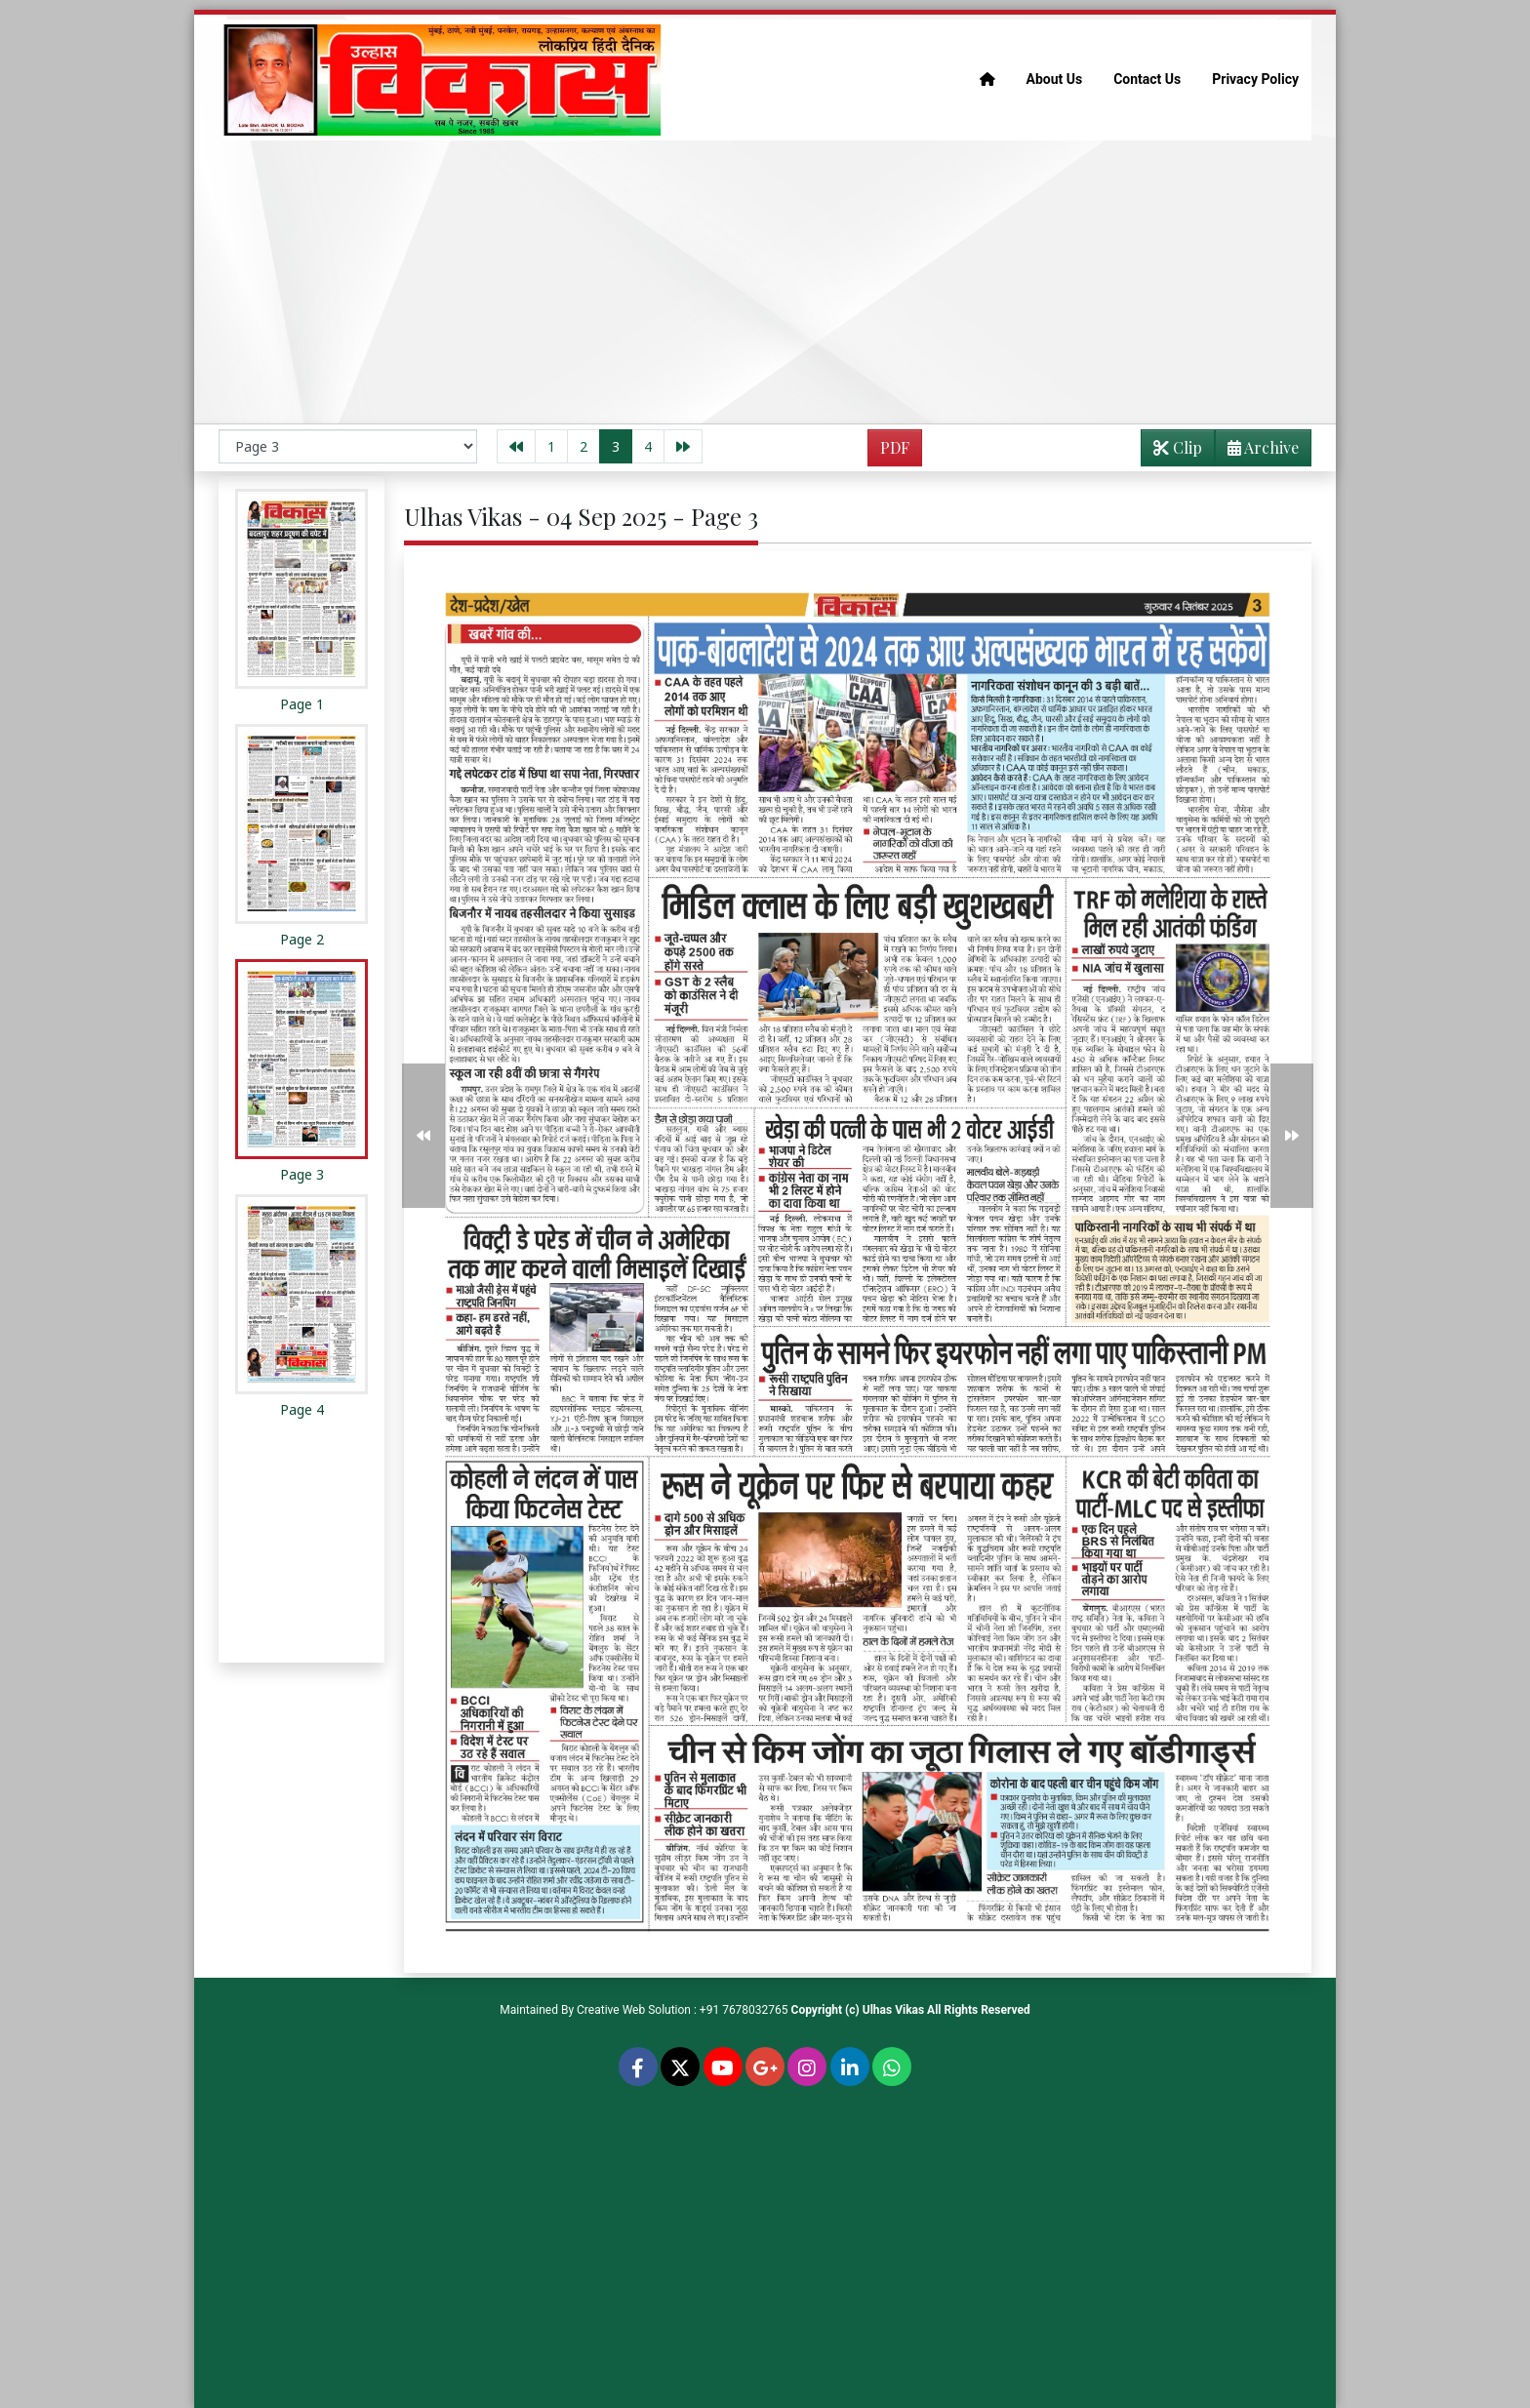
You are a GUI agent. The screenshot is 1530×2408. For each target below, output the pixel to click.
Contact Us (1147, 79)
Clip (1177, 447)
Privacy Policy (1255, 79)
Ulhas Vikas (893, 2010)
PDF (894, 447)
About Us (1055, 79)
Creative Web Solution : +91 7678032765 (682, 2010)
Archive (1257, 451)
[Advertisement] (765, 282)
